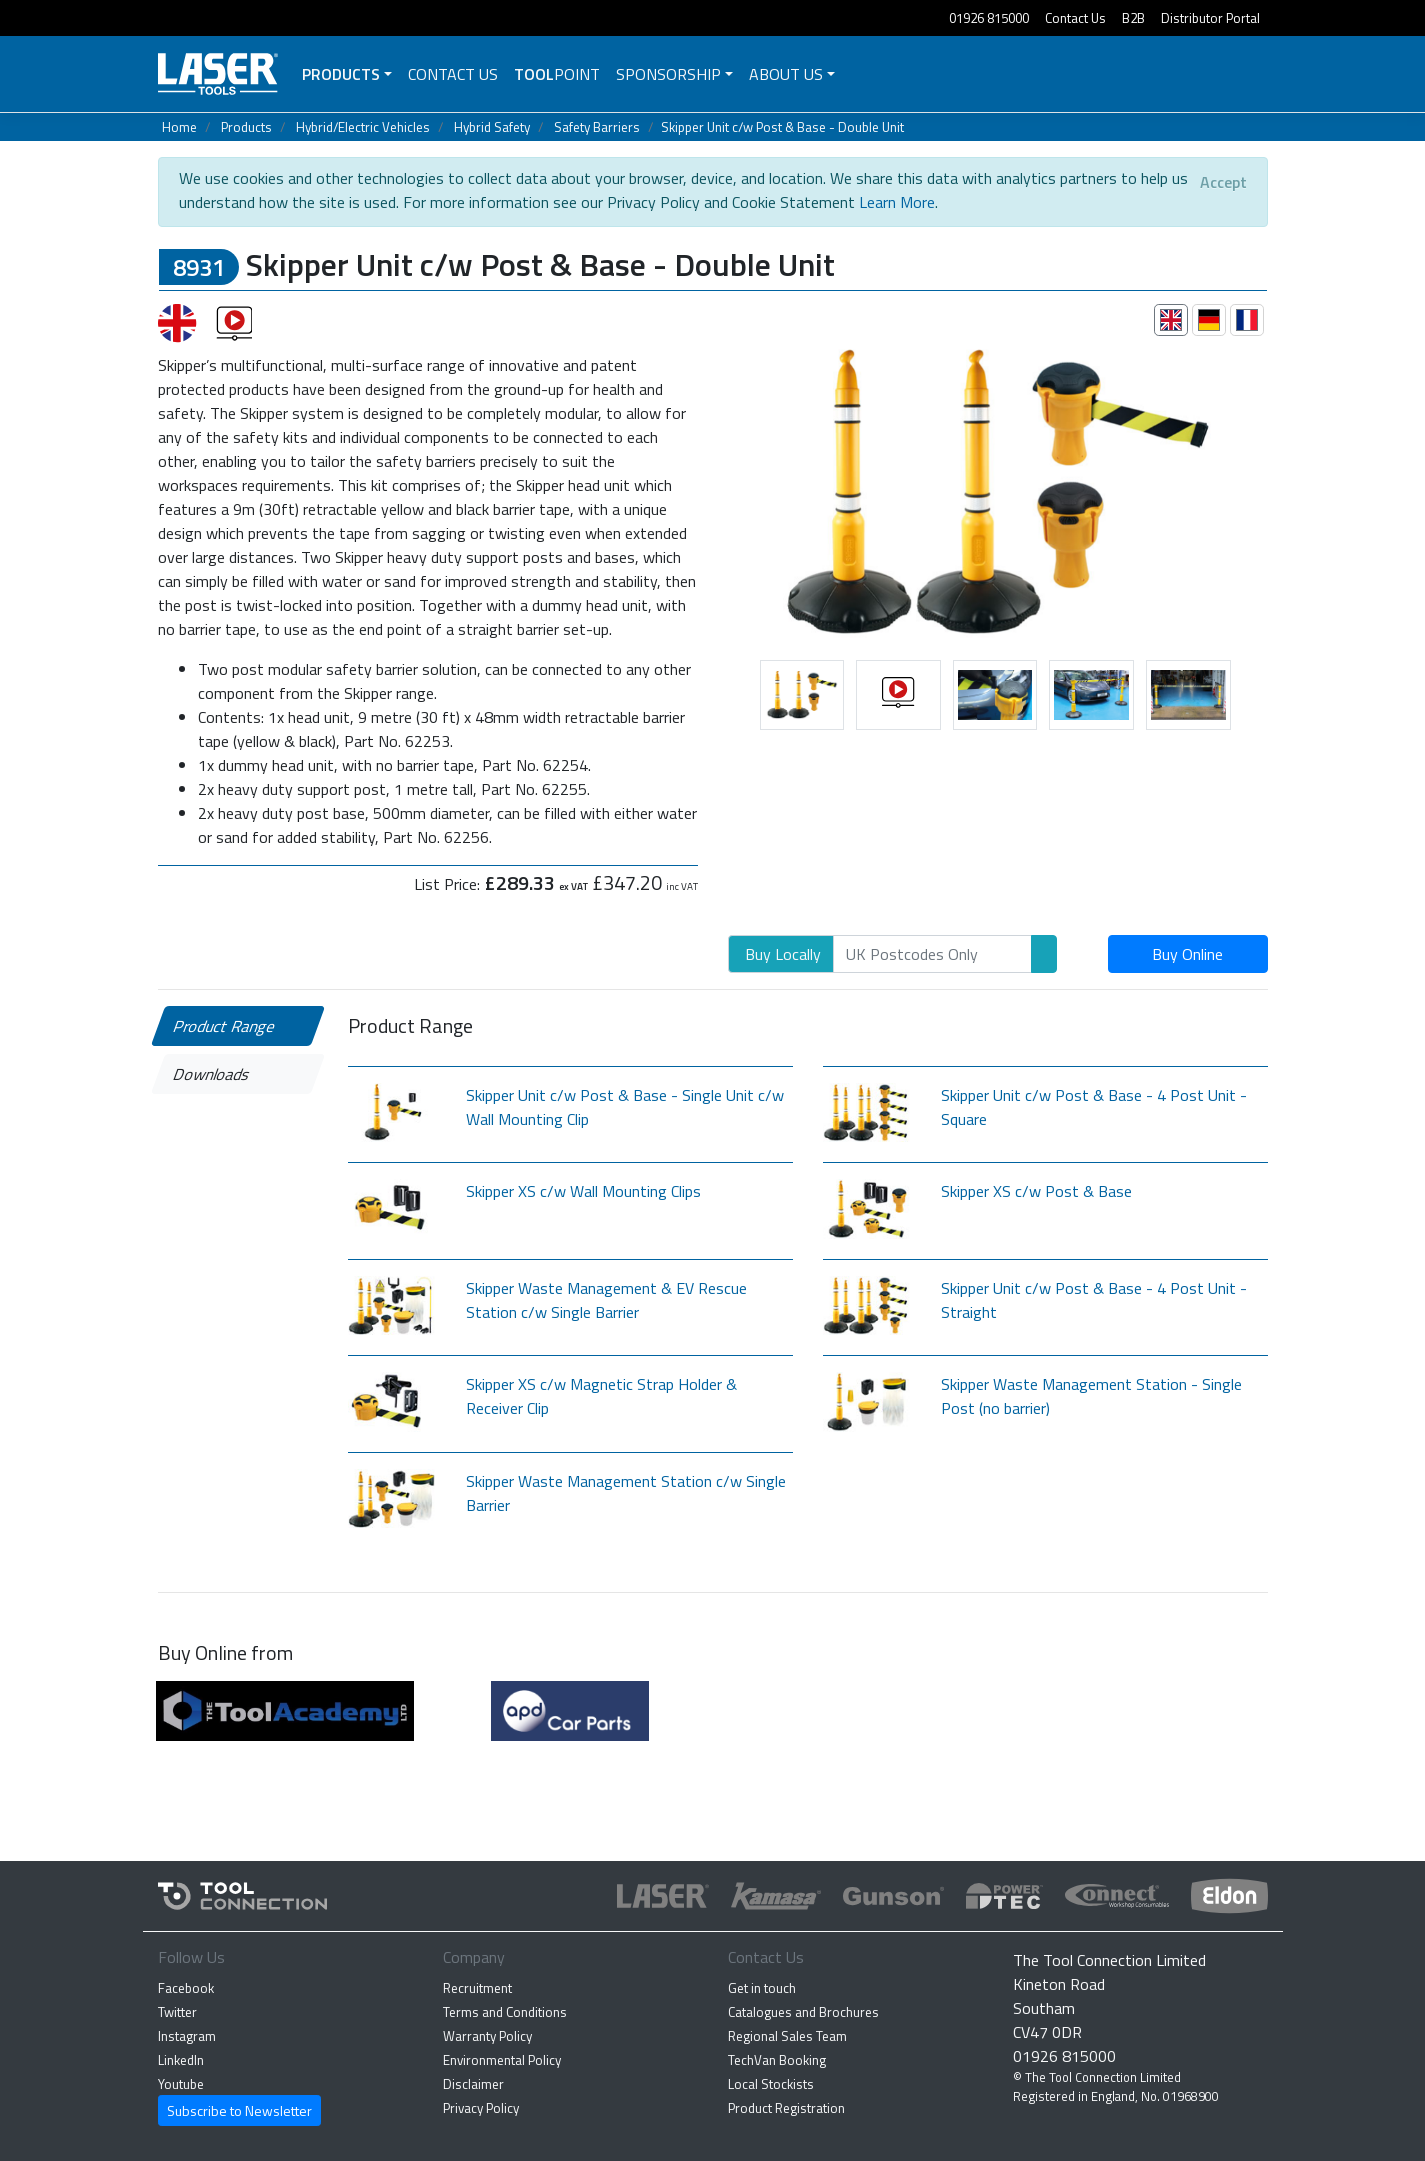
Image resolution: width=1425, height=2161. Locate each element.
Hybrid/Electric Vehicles (363, 127)
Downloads (211, 1074)
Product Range (224, 1026)
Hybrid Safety (492, 127)
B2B (1133, 18)
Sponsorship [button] (668, 74)
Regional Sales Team (787, 2036)
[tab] (1171, 320)
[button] (713, 489)
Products (341, 74)
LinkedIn (181, 2060)
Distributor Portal (1210, 18)
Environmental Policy (502, 2060)
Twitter (177, 2012)
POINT (557, 74)
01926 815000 (989, 18)
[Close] (1223, 182)
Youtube (181, 2084)
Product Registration (786, 2108)
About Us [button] (786, 74)
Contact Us (1075, 18)
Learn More (897, 202)
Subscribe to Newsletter (239, 2110)
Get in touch (762, 1988)
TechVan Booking (777, 2060)
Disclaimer (473, 2084)
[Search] (932, 954)
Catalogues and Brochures (803, 2012)
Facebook (186, 1988)
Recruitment (477, 1988)
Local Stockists (771, 2084)
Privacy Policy (481, 2108)
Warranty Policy (487, 2036)
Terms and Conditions (505, 2012)
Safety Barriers (597, 127)
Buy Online (1187, 954)
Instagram (187, 2036)
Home (179, 127)
